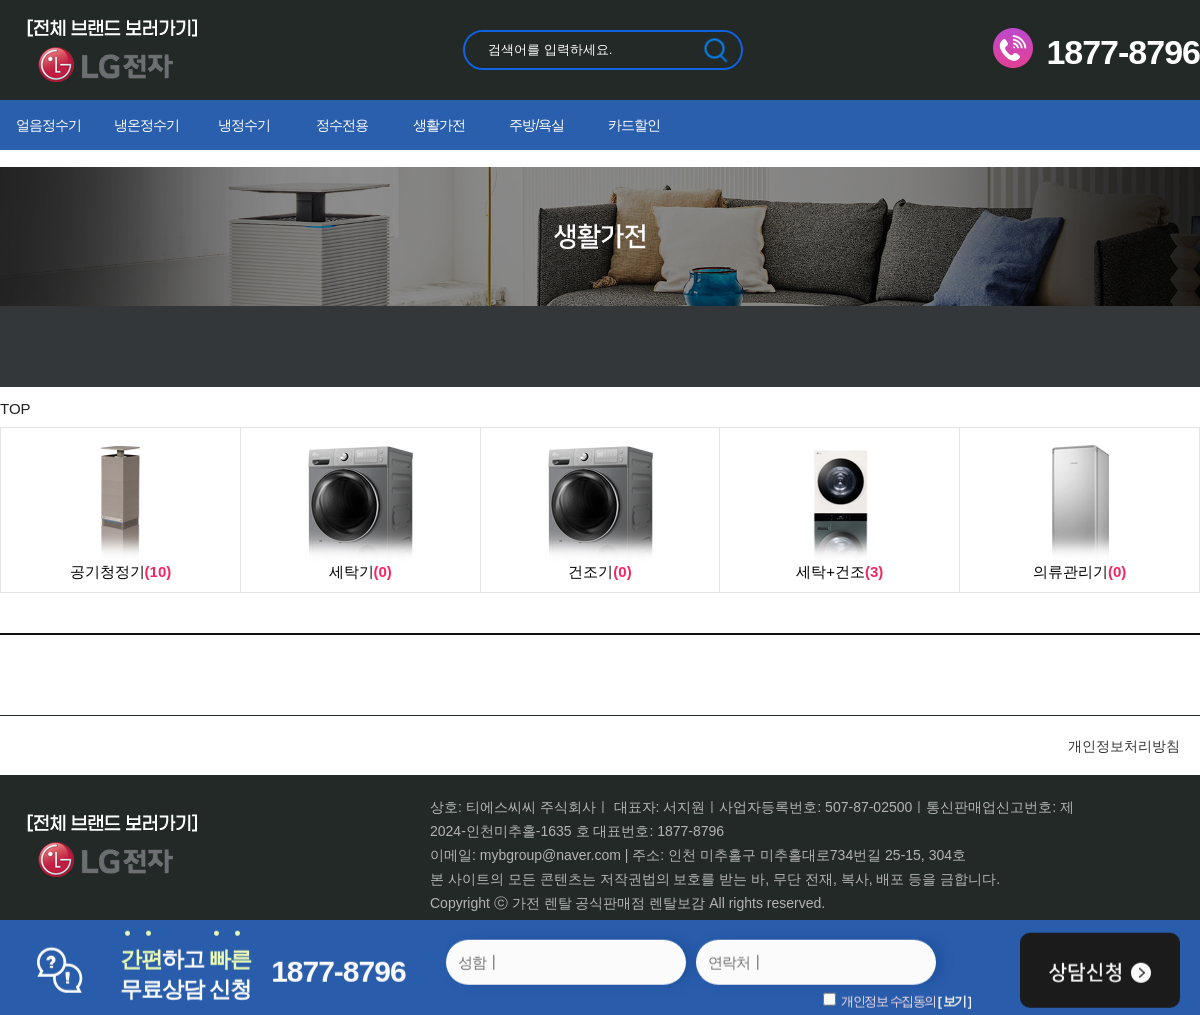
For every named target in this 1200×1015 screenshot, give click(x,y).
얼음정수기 (48, 125)
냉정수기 (244, 125)
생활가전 (439, 125)
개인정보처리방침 (1124, 746)
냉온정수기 (146, 125)
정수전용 (342, 125)
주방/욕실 (536, 125)
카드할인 (634, 125)
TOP (15, 408)
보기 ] (957, 1000)
